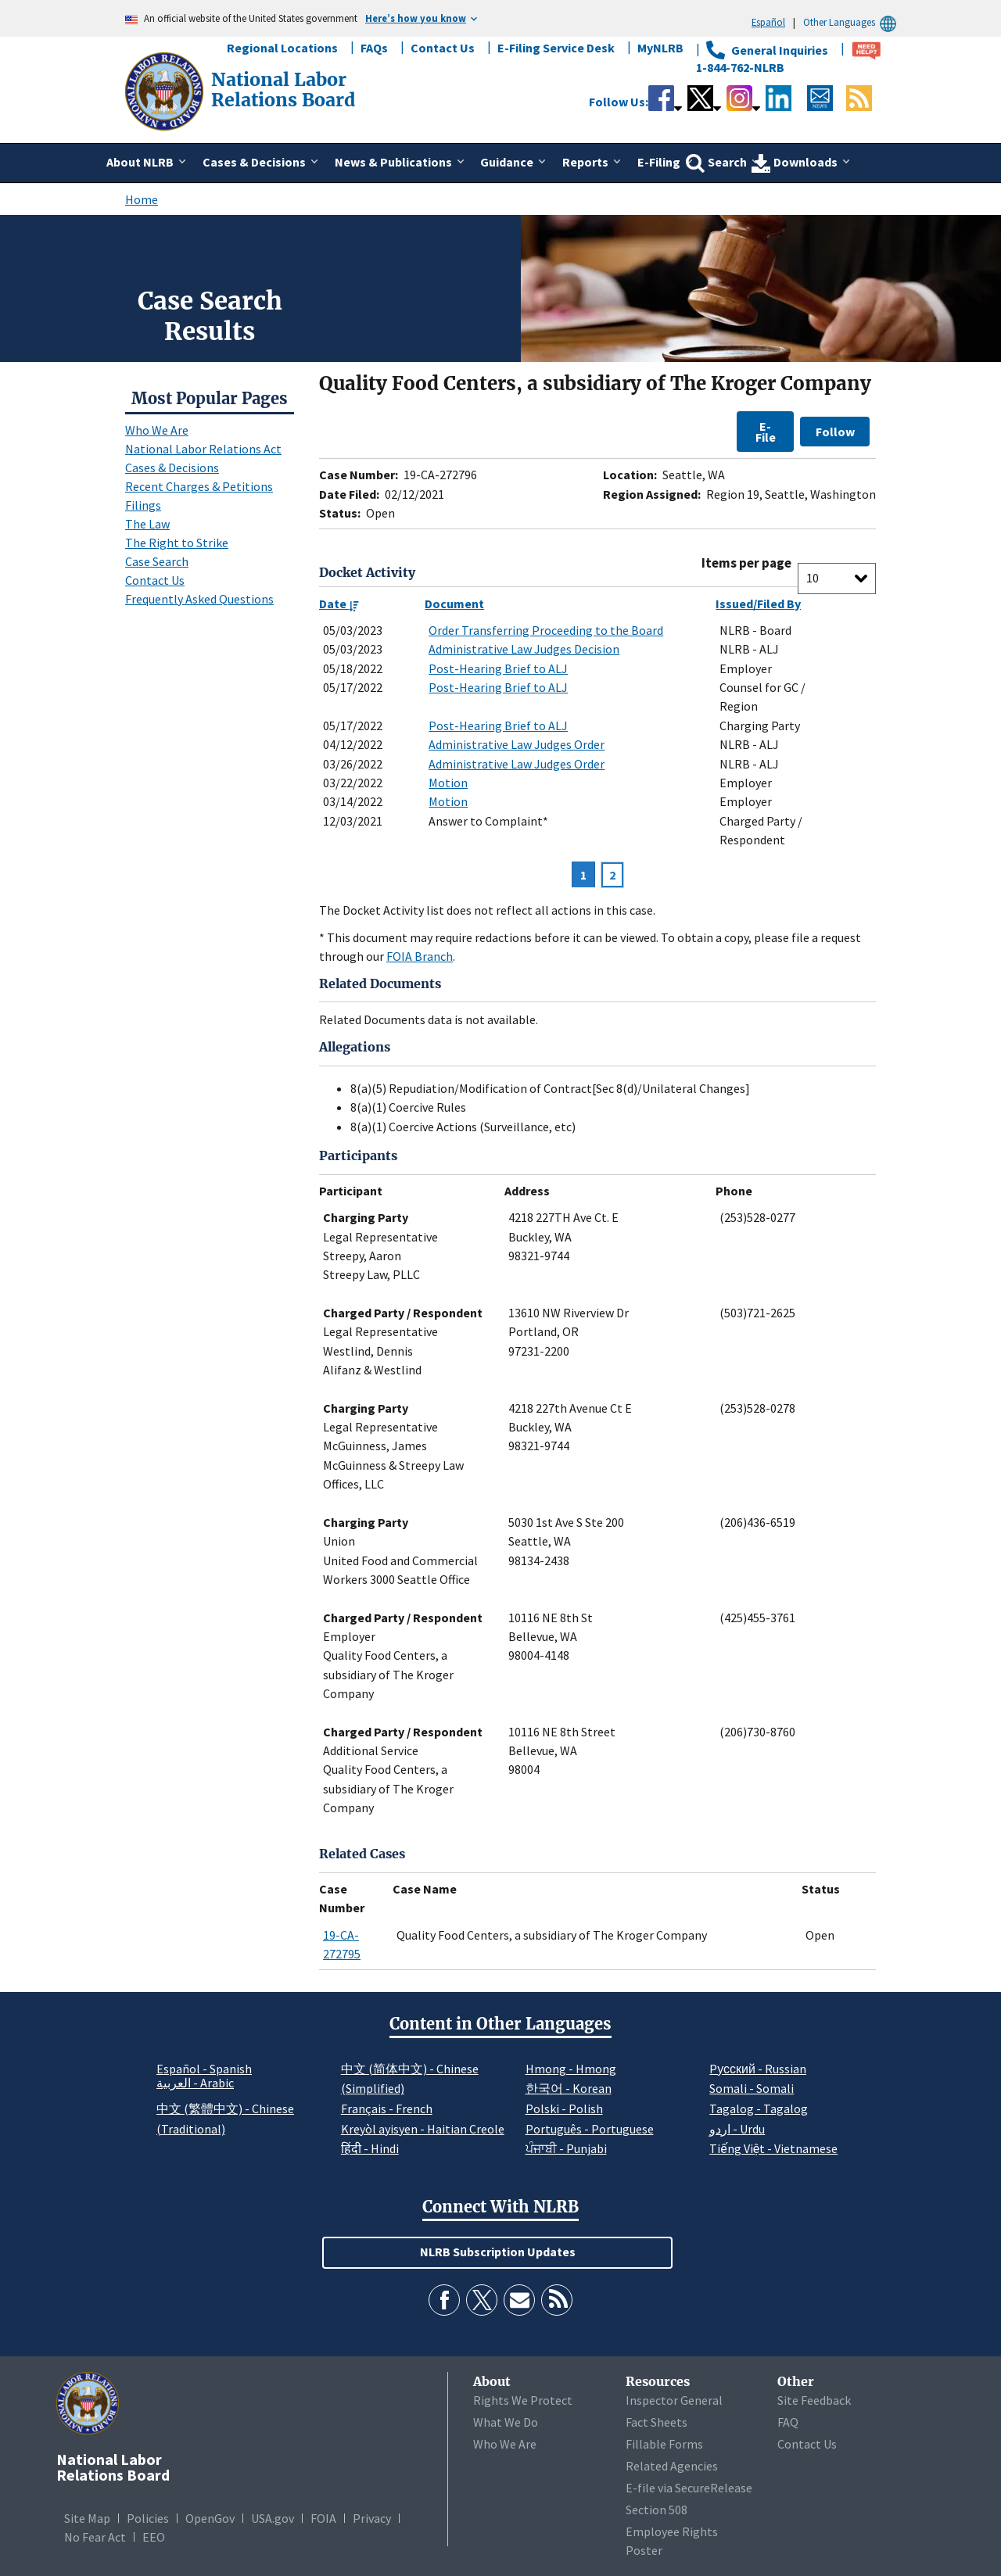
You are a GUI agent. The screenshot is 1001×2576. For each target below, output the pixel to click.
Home (141, 199)
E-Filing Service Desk (556, 47)
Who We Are (156, 430)
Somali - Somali (751, 2088)
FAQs (374, 47)
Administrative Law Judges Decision (524, 649)
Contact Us (443, 47)
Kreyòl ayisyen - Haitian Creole (422, 2129)
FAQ (787, 2422)
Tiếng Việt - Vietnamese (773, 2148)
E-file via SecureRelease (689, 2487)
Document (454, 603)
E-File (765, 431)
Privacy (372, 2518)
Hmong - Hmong (571, 2068)
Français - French (386, 2108)
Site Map (87, 2518)
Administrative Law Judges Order (517, 744)
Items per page (746, 563)
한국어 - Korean (569, 2088)
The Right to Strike (176, 542)
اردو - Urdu (737, 2129)
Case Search (156, 561)
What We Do (505, 2422)
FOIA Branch (419, 956)
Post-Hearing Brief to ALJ (498, 668)
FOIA (323, 2518)
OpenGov (210, 2518)
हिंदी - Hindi (370, 2148)
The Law (147, 524)
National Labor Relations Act (203, 449)
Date (339, 603)
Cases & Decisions (172, 467)
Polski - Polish (564, 2108)
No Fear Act (95, 2537)
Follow (835, 431)
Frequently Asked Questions (199, 599)
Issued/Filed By (758, 603)
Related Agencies (672, 2466)
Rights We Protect (522, 2400)
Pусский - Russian (757, 2068)
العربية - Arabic (195, 2083)
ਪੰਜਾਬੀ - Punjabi (566, 2148)
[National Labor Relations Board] (165, 89)
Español (768, 22)
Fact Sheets (656, 2422)
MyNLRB (660, 47)
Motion (448, 782)
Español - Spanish (204, 2068)
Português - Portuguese (590, 2129)
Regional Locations (282, 47)
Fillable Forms (664, 2444)
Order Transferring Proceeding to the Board (546, 630)
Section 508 (656, 2509)
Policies (148, 2518)
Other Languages (852, 22)
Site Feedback (814, 2400)
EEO (153, 2537)
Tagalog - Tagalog (758, 2108)
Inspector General (674, 2400)
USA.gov (272, 2518)
